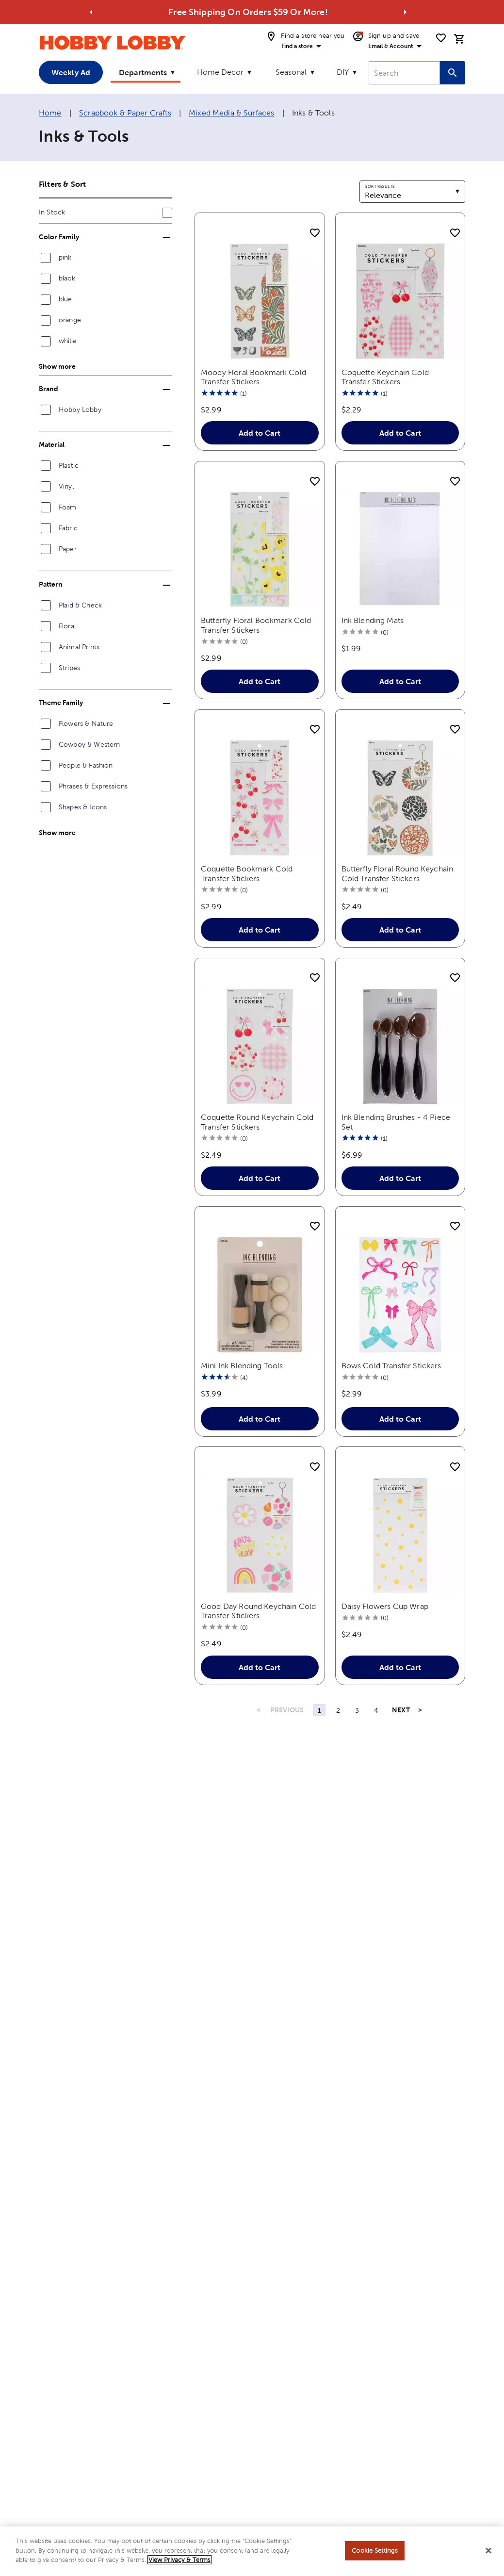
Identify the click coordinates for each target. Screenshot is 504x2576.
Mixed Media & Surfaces (231, 113)
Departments (143, 72)
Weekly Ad (70, 72)
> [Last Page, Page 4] (420, 1710)
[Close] (488, 2552)
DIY (343, 72)
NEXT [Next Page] (401, 1710)
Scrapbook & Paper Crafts (125, 113)
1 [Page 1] (319, 1710)
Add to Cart (259, 432)
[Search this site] (452, 72)
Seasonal (291, 72)
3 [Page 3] (357, 1710)
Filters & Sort (62, 184)
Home (50, 113)
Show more (57, 366)
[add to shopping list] (315, 233)
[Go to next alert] (405, 12)
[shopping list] (441, 38)
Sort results (379, 186)
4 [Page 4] (376, 1710)
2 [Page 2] (338, 1710)
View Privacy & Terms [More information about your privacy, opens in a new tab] (179, 2562)
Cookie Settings (375, 2552)
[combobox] (404, 72)
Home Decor (220, 72)
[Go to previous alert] (91, 12)
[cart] (459, 39)
